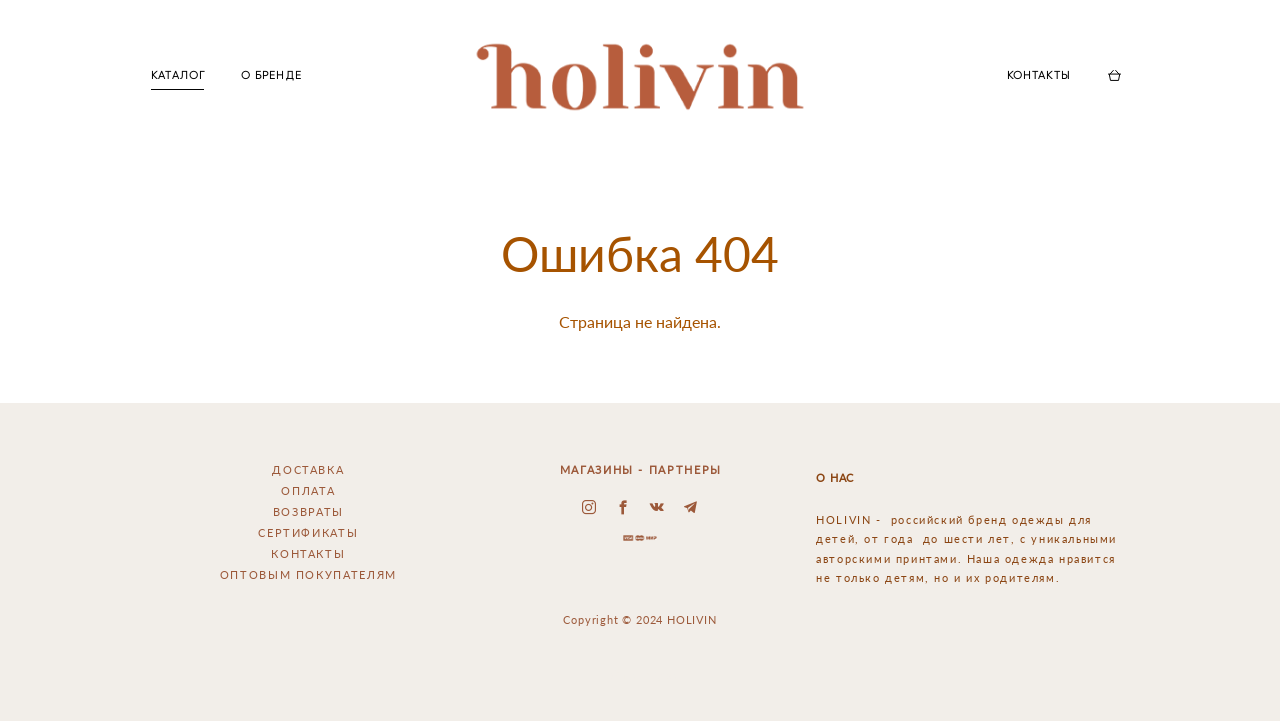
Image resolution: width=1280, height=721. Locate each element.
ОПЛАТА (308, 490)
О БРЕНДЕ (271, 75)
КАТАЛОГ (178, 75)
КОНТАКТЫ (1038, 75)
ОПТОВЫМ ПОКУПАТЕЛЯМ (308, 574)
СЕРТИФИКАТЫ (308, 532)
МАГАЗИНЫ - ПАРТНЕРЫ (641, 469)
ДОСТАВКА (308, 469)
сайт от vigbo (640, 676)
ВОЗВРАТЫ (308, 511)
